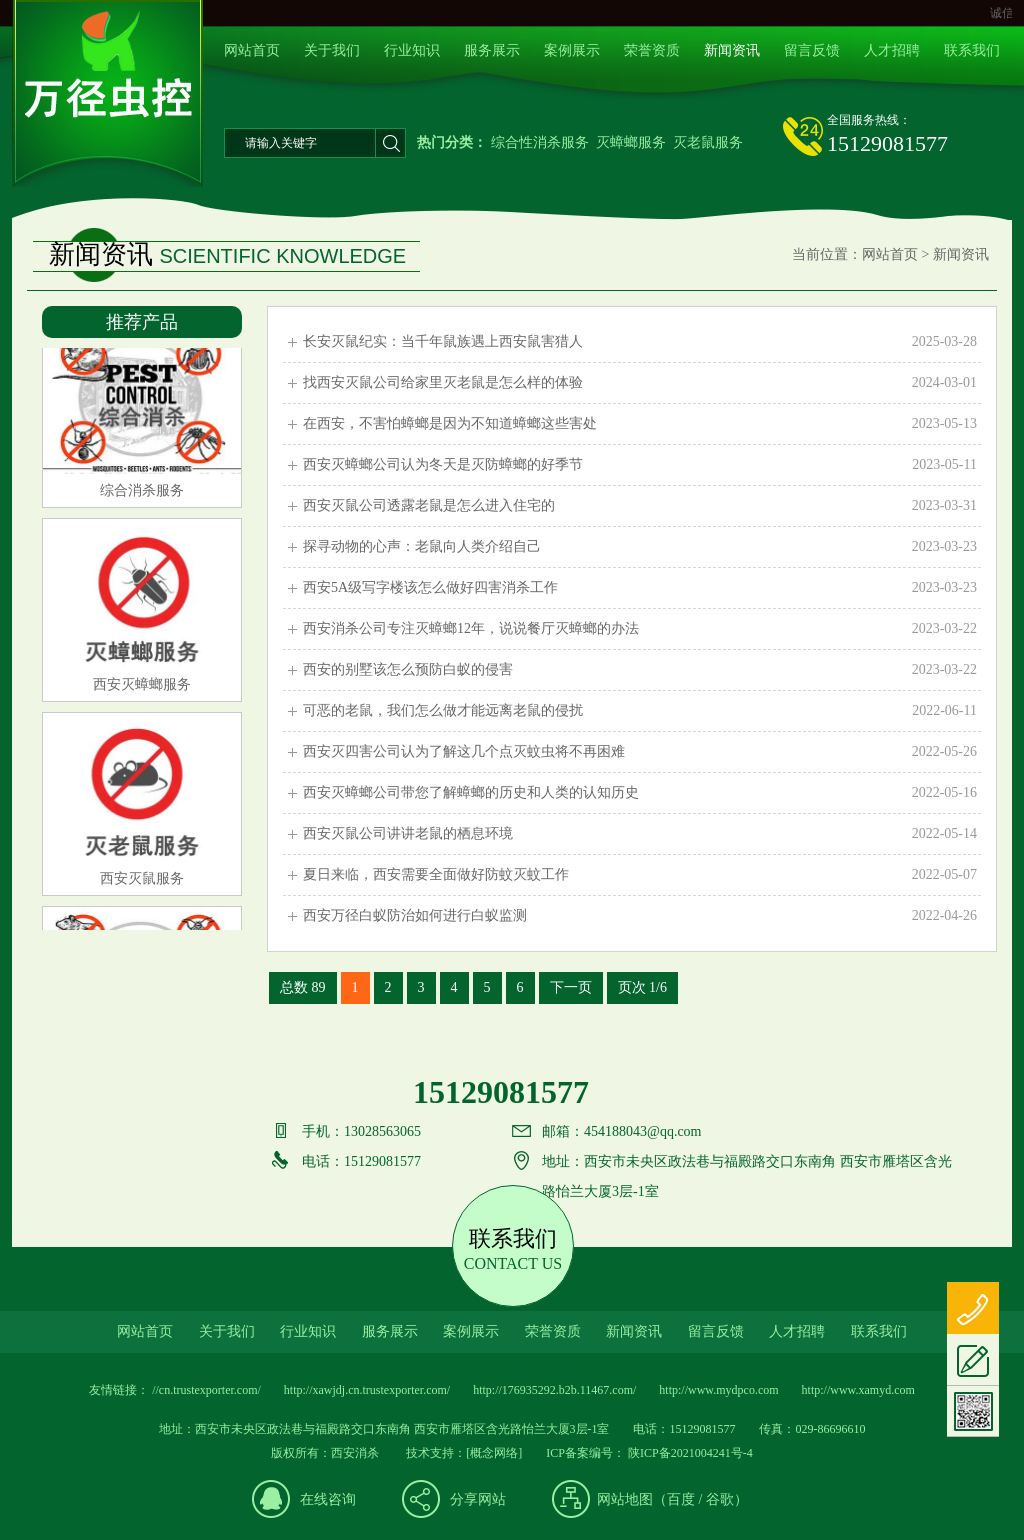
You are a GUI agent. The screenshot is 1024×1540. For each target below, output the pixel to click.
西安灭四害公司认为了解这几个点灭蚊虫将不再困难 (640, 752)
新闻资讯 (732, 50)
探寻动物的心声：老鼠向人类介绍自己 (640, 547)
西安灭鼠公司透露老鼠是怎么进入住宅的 (640, 506)
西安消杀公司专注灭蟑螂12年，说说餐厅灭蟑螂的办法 (640, 629)
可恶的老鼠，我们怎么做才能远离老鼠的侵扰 (640, 711)
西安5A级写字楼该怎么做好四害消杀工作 (640, 588)
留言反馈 (812, 50)
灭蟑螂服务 (631, 142)
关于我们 (332, 50)
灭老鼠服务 (708, 142)
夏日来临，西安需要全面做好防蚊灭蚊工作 (640, 875)
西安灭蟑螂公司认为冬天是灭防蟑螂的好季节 (640, 465)
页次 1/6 (642, 987)
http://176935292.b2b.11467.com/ (554, 1390)
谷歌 (720, 1499)
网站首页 (252, 50)
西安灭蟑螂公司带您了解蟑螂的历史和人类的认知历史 (640, 793)
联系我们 (972, 50)
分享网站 (478, 1499)
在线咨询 (328, 1499)
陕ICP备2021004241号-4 (689, 1453)
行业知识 (412, 50)
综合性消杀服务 (540, 142)
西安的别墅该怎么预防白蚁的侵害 (640, 670)
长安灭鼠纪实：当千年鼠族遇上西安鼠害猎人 (640, 342)
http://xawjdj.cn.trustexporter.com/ (367, 1390)
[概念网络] (494, 1453)
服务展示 (492, 50)
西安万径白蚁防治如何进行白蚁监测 (640, 916)
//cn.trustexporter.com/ (206, 1390)
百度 (681, 1499)
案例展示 (572, 50)
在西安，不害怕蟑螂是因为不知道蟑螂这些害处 (640, 424)
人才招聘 (892, 50)
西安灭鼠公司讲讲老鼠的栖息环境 (640, 834)
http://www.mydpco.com (718, 1390)
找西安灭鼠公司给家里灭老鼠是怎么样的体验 (640, 383)
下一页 (571, 987)
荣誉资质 (652, 50)
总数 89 (303, 987)
